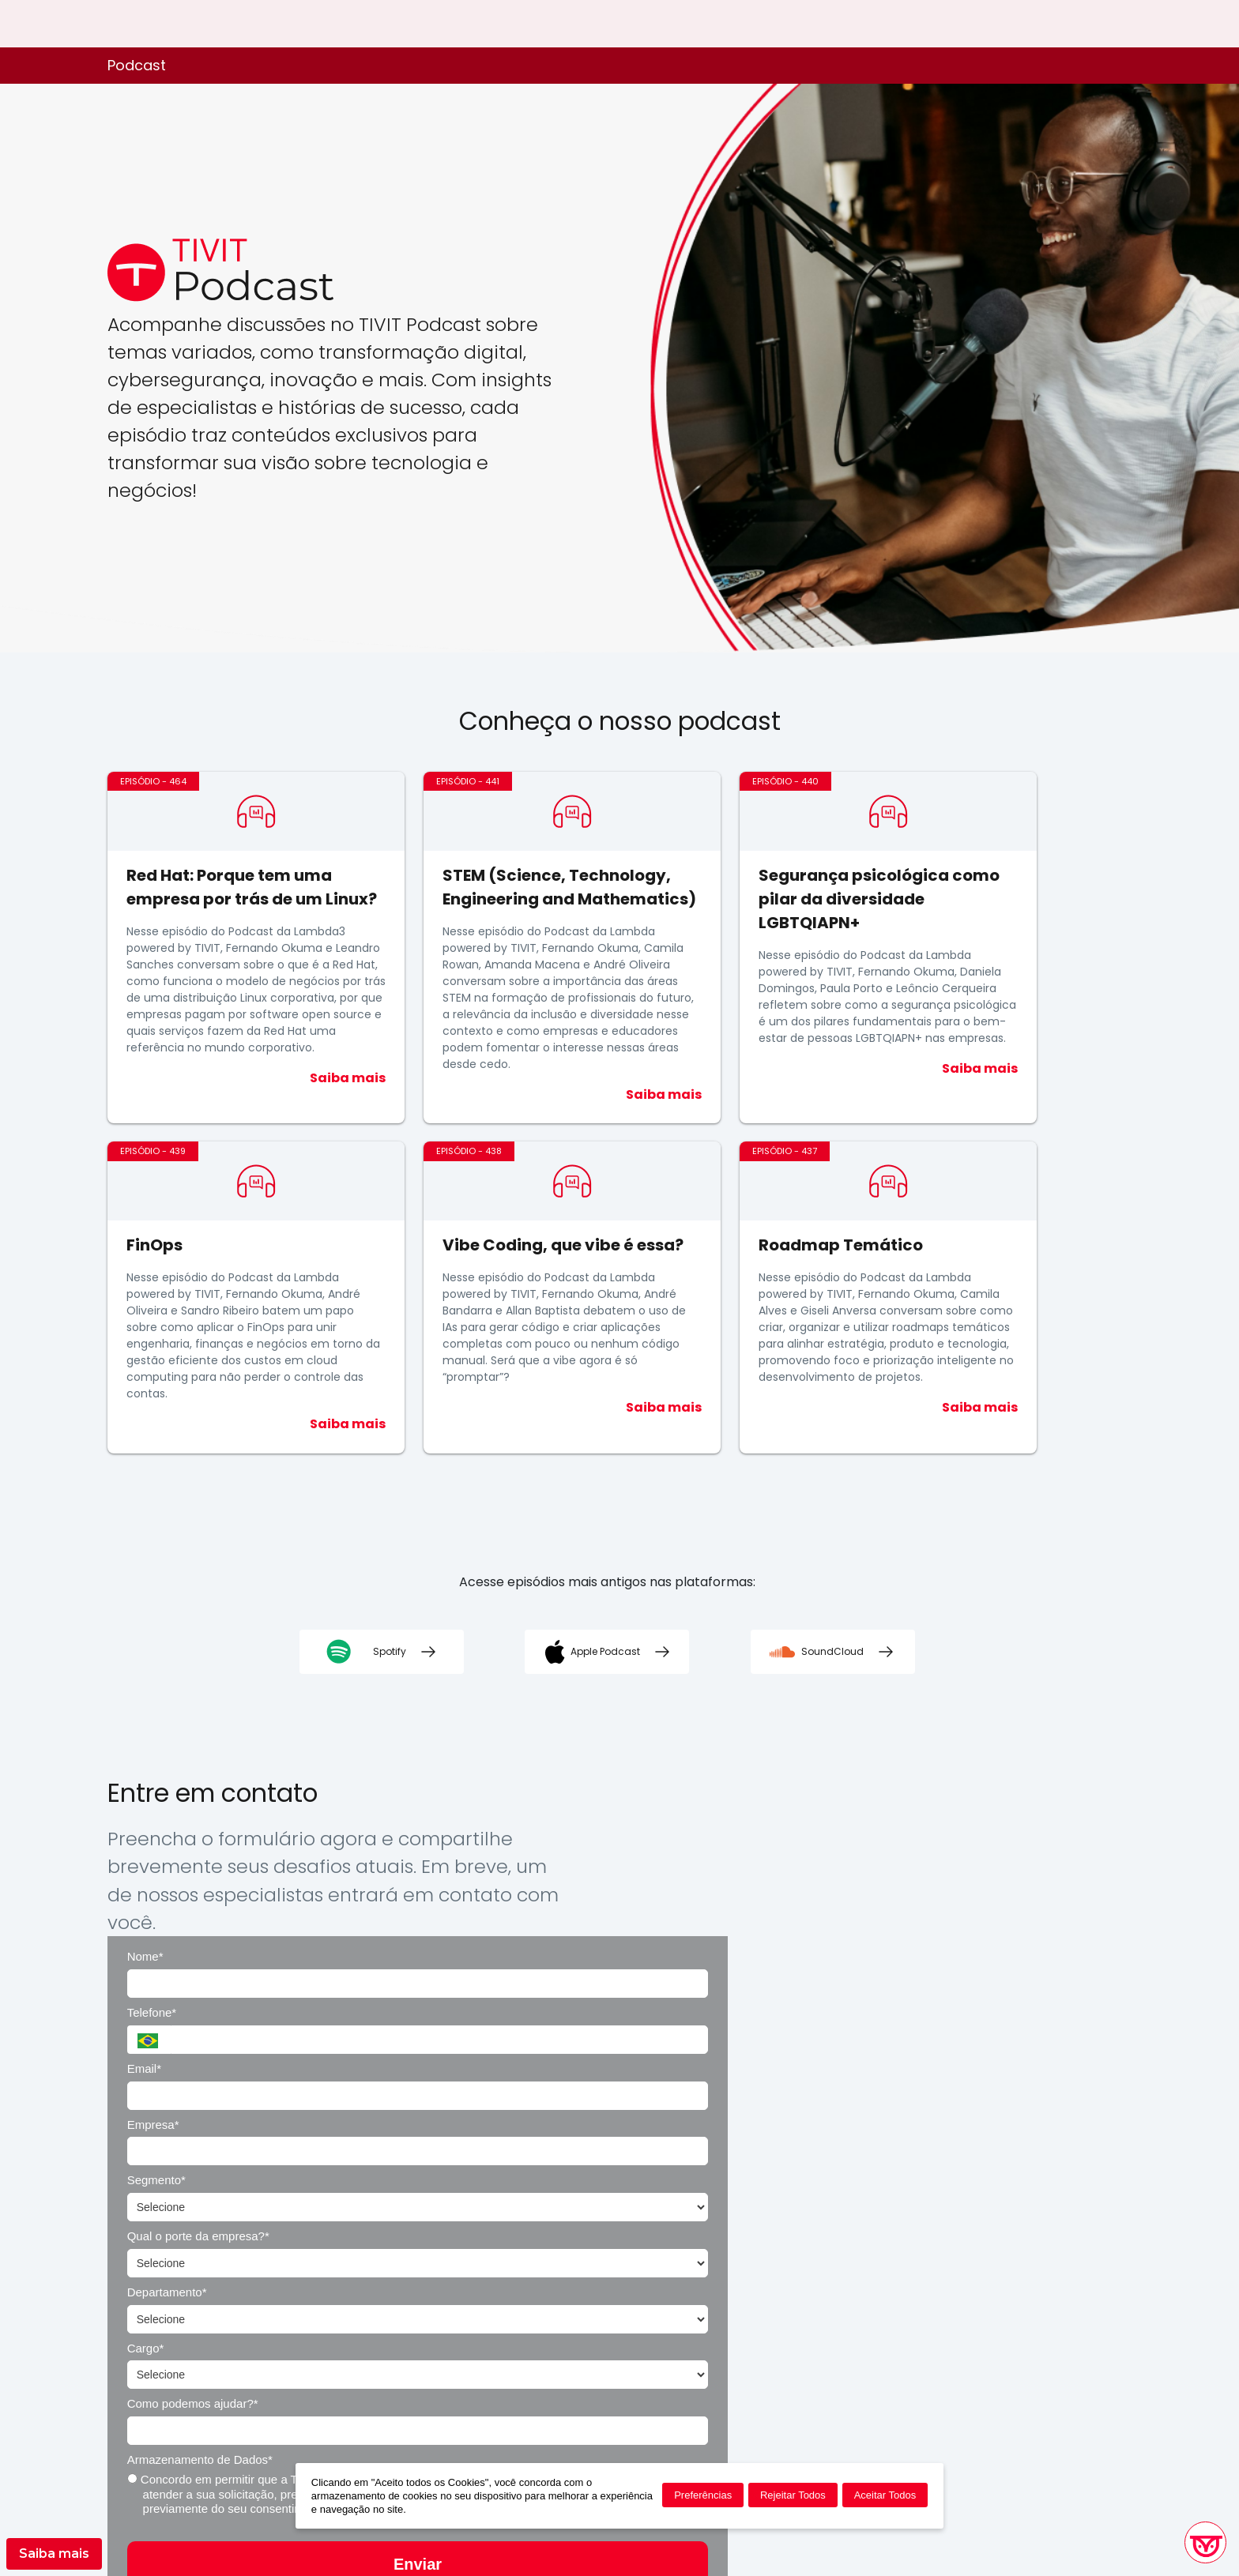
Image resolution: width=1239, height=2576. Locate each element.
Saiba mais (54, 2553)
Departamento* (602, 2048)
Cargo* (859, 2048)
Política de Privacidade (716, 2343)
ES (1124, 24)
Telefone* (866, 1881)
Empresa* (867, 1936)
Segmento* (591, 1992)
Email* (579, 1936)
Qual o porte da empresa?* (912, 1992)
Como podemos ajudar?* (627, 2105)
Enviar (836, 2253)
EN (1099, 24)
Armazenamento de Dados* (913, 2105)
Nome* (580, 1881)
